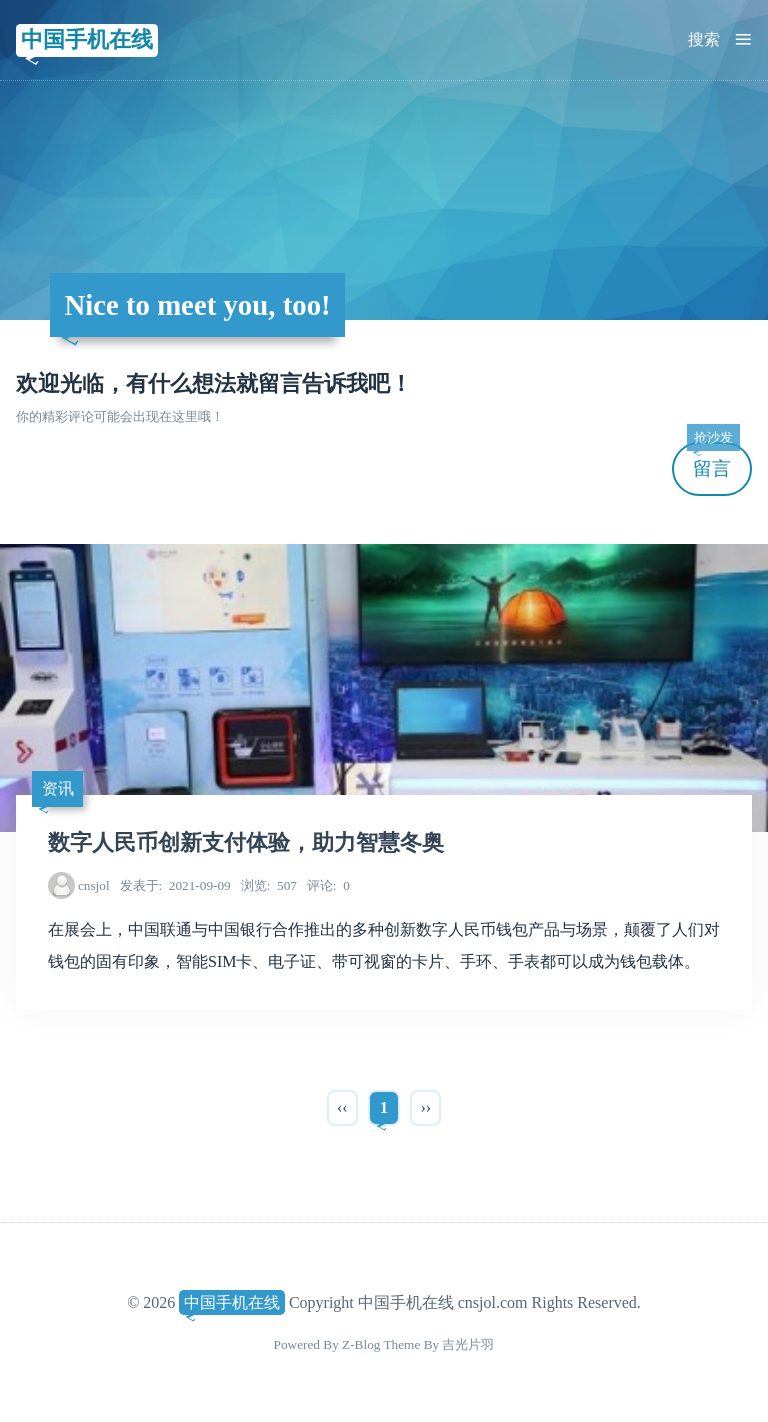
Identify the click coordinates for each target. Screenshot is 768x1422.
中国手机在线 (87, 39)
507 (269, 885)
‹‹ (342, 1107)
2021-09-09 (175, 885)
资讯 (58, 788)
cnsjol (94, 885)
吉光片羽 (468, 1344)
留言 (713, 460)
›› (425, 1107)
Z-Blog (361, 1344)
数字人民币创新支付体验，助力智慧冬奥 (246, 843)
